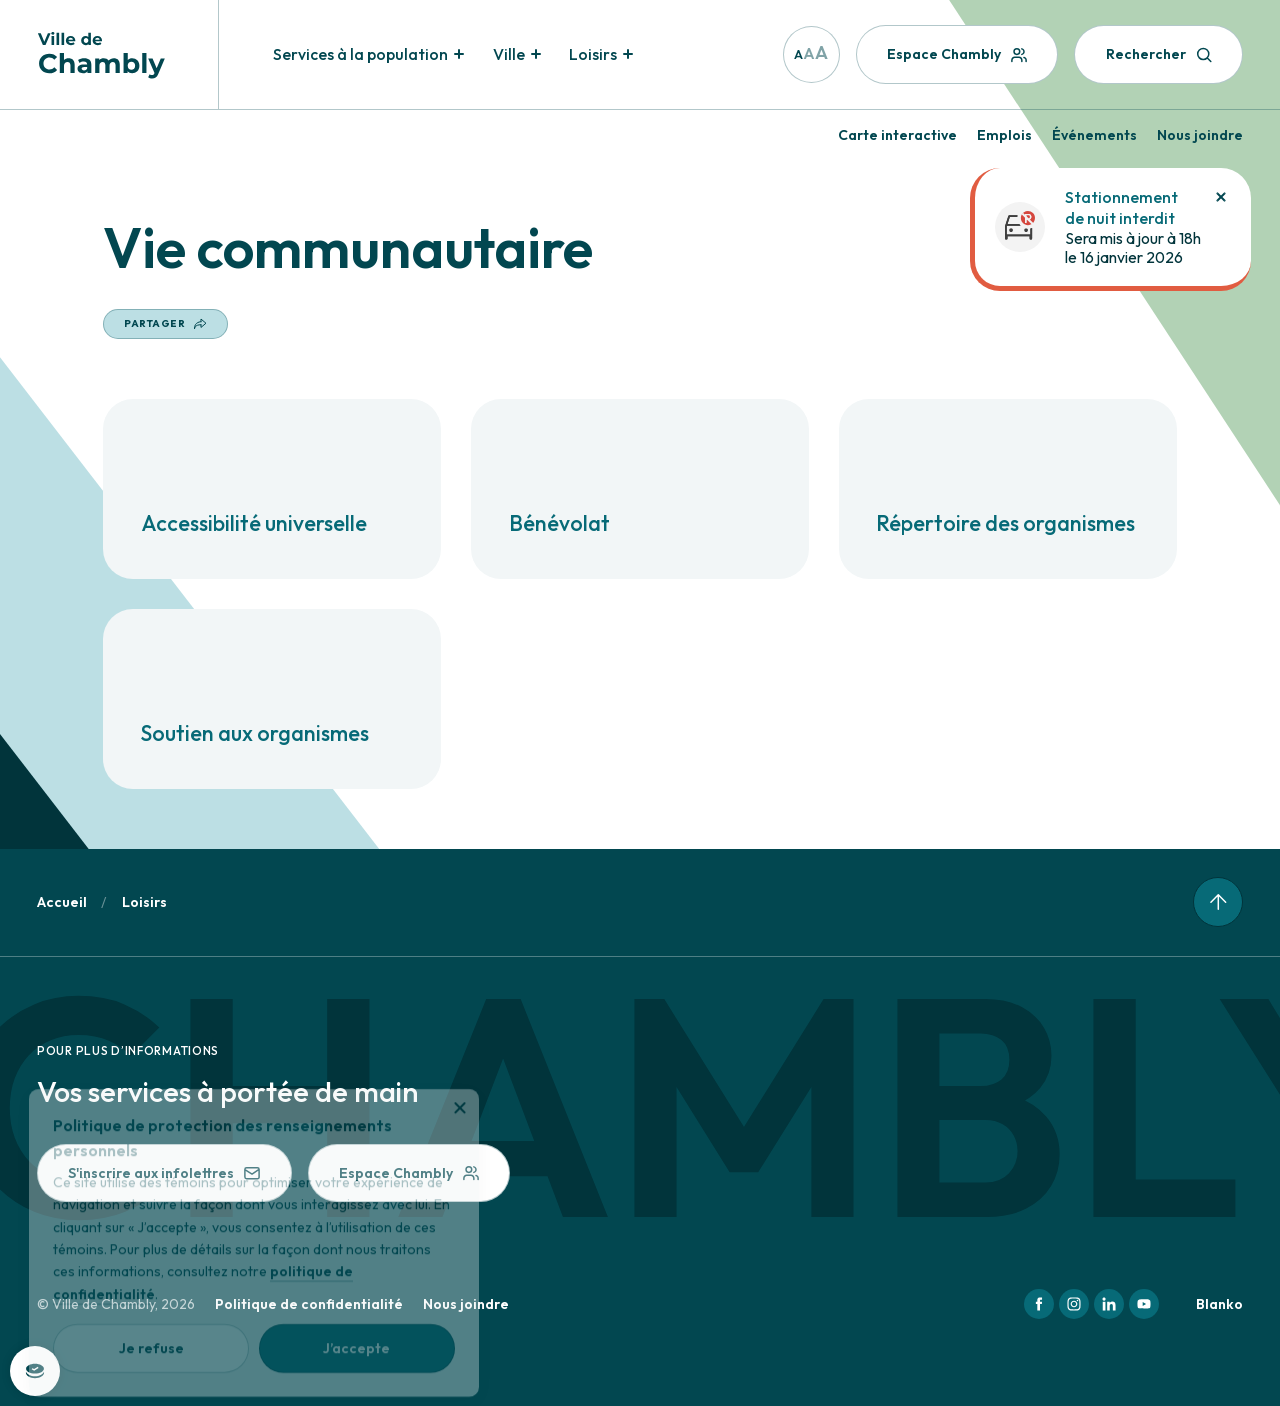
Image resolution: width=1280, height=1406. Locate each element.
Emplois (1004, 135)
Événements (1094, 135)
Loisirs (144, 902)
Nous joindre (1200, 135)
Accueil (62, 902)
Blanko (1219, 1304)
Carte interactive (897, 135)
